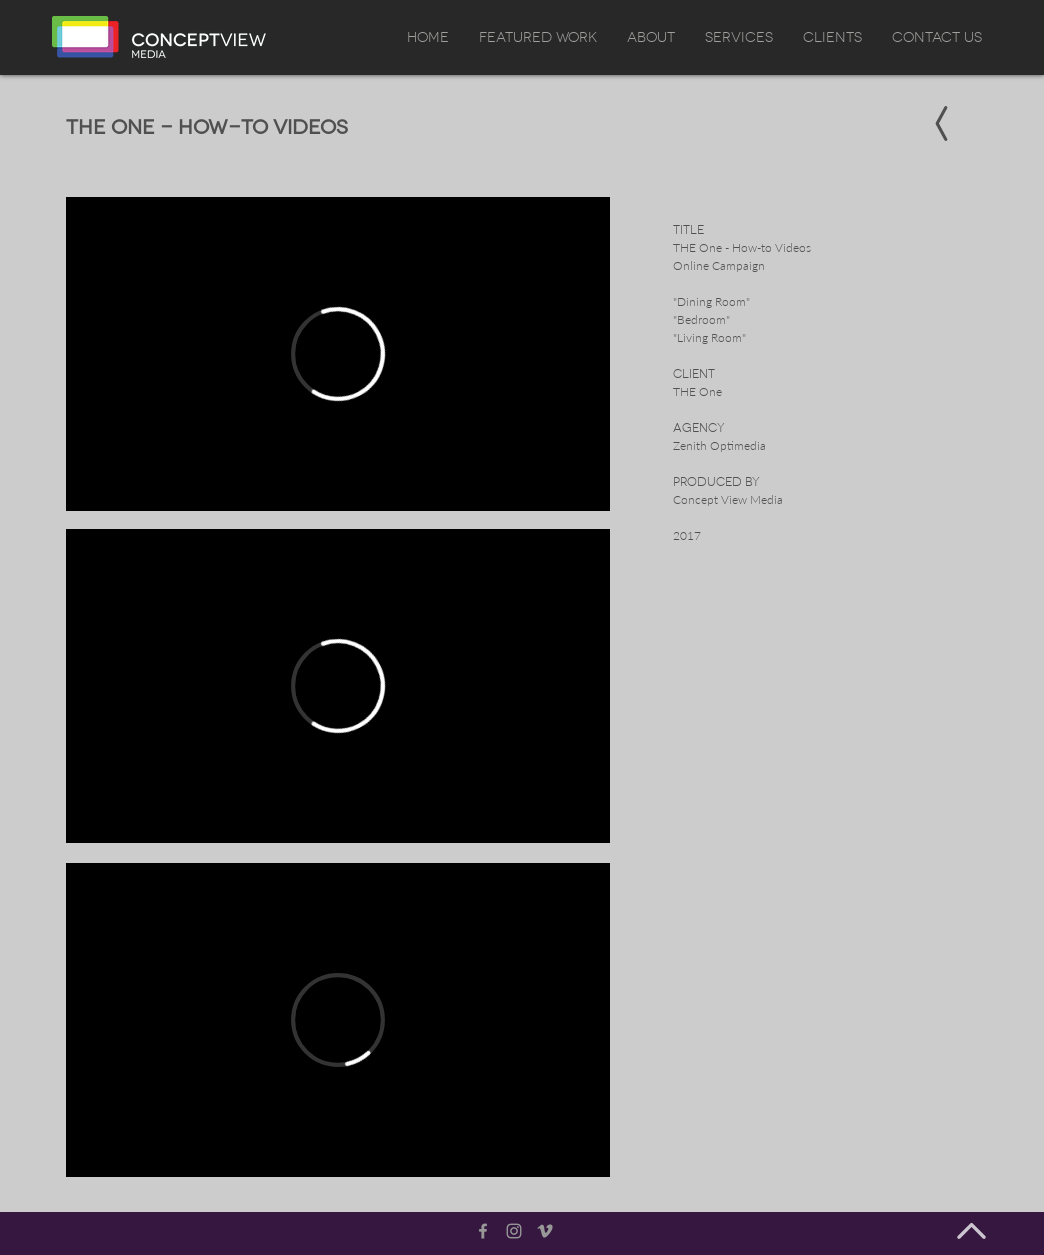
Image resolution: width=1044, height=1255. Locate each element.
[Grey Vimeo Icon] (545, 1231)
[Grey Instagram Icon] (514, 1231)
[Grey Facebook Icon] (483, 1231)
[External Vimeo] (338, 354)
